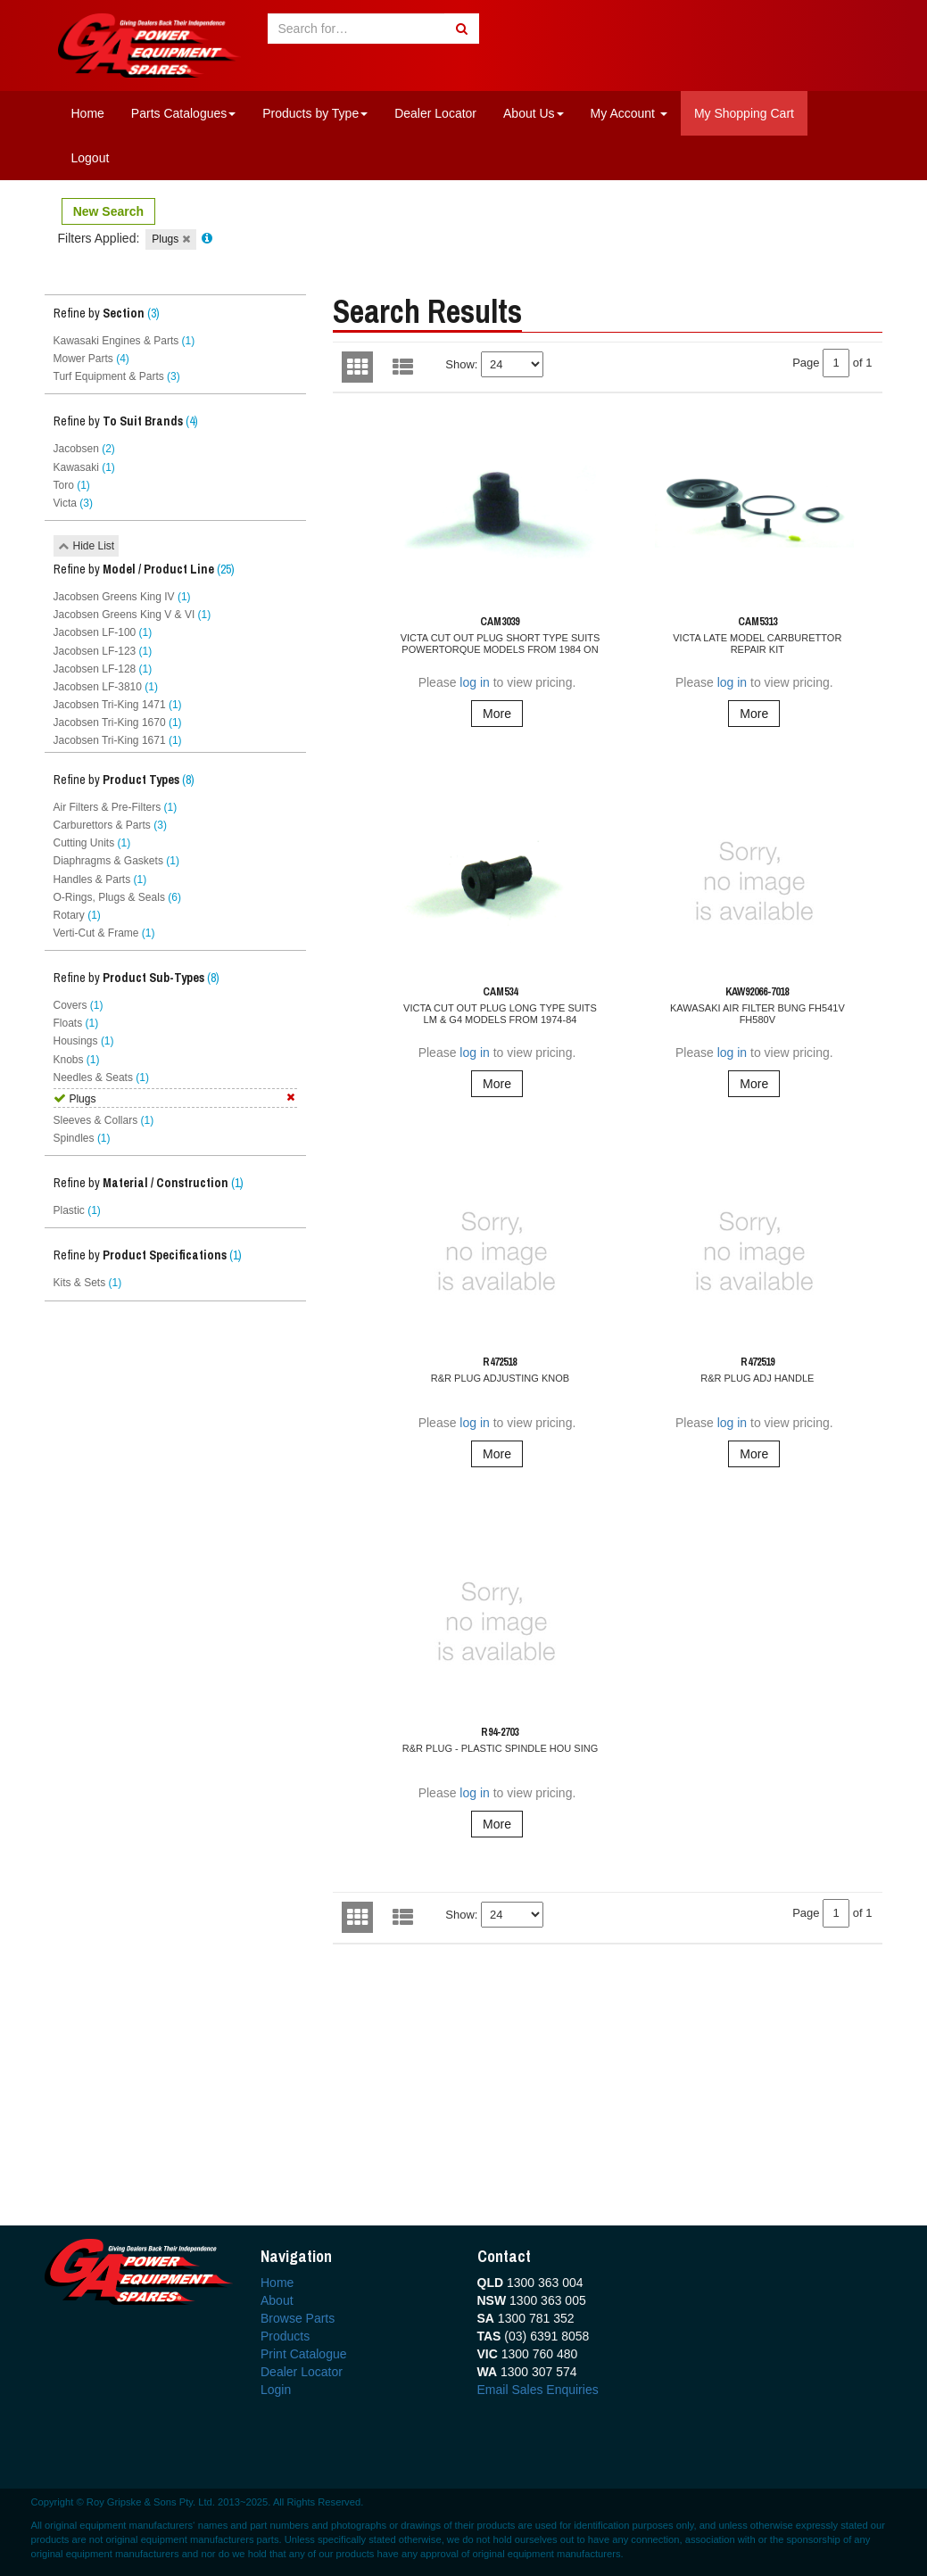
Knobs (77, 1059)
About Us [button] (533, 113)
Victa (73, 503)
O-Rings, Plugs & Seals (117, 897)
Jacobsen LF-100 (103, 632)
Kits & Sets (88, 1282)
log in (474, 682)
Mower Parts (91, 358)
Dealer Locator (435, 113)
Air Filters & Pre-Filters (116, 807)
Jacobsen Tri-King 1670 (118, 722)
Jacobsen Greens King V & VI (132, 614)
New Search (108, 211)
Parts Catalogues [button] (183, 113)
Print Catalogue (304, 2354)
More (497, 713)
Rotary (77, 915)
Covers (78, 1005)
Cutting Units (92, 843)
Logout (90, 158)
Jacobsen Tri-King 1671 (118, 740)
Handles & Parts (100, 879)
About (277, 2300)
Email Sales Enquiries (538, 2389)
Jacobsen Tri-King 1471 (118, 704)
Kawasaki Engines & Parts (124, 340)
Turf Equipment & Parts (117, 376)
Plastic (77, 1210)
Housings (84, 1041)
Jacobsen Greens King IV (122, 596)
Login (276, 2389)
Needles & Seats (101, 1077)
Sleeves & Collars (104, 1120)
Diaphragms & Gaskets (116, 861)
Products (285, 2336)
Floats (76, 1023)
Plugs (170, 239)
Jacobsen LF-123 (103, 651)
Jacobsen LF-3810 (106, 687)
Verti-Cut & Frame (104, 933)
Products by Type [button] (315, 113)
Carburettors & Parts (110, 825)
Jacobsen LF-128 (103, 669)
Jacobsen (84, 448)
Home (87, 113)
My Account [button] (629, 113)
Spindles (82, 1138)
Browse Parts (298, 2318)
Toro (72, 485)
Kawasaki (84, 467)
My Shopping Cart (744, 113)
